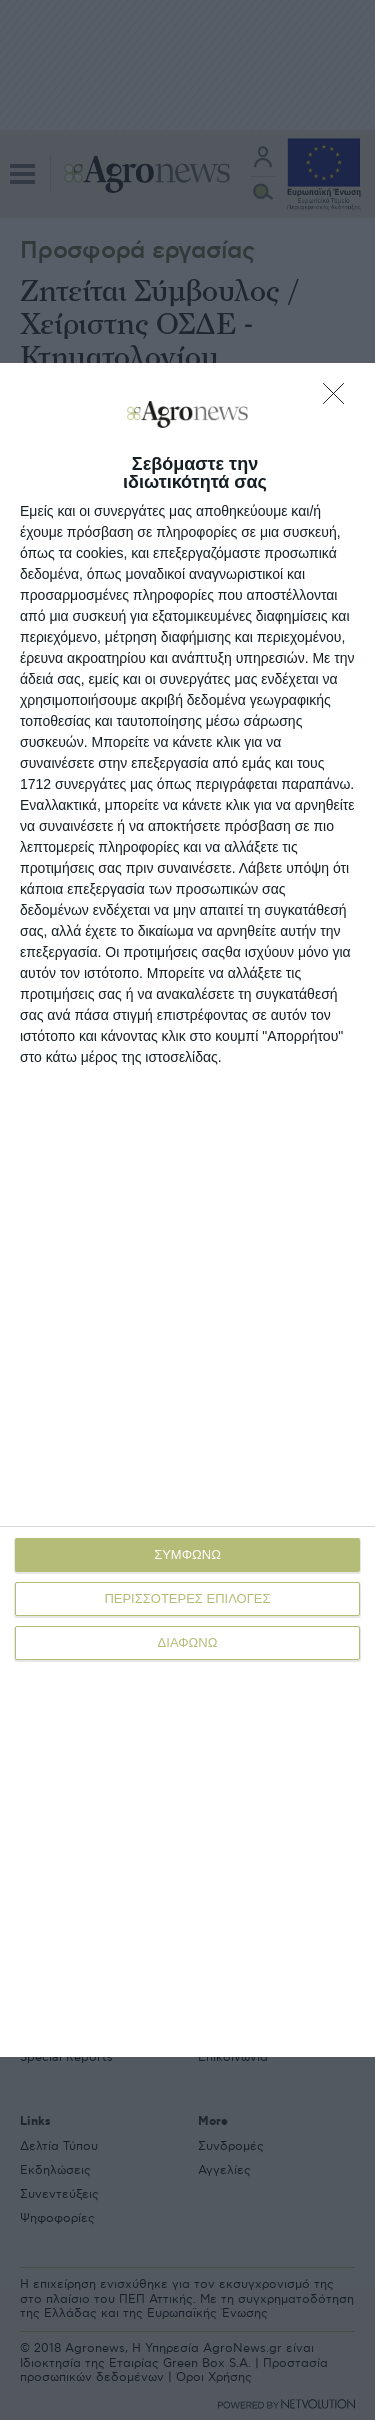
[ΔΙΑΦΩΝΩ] (339, 399)
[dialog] (187, 1210)
